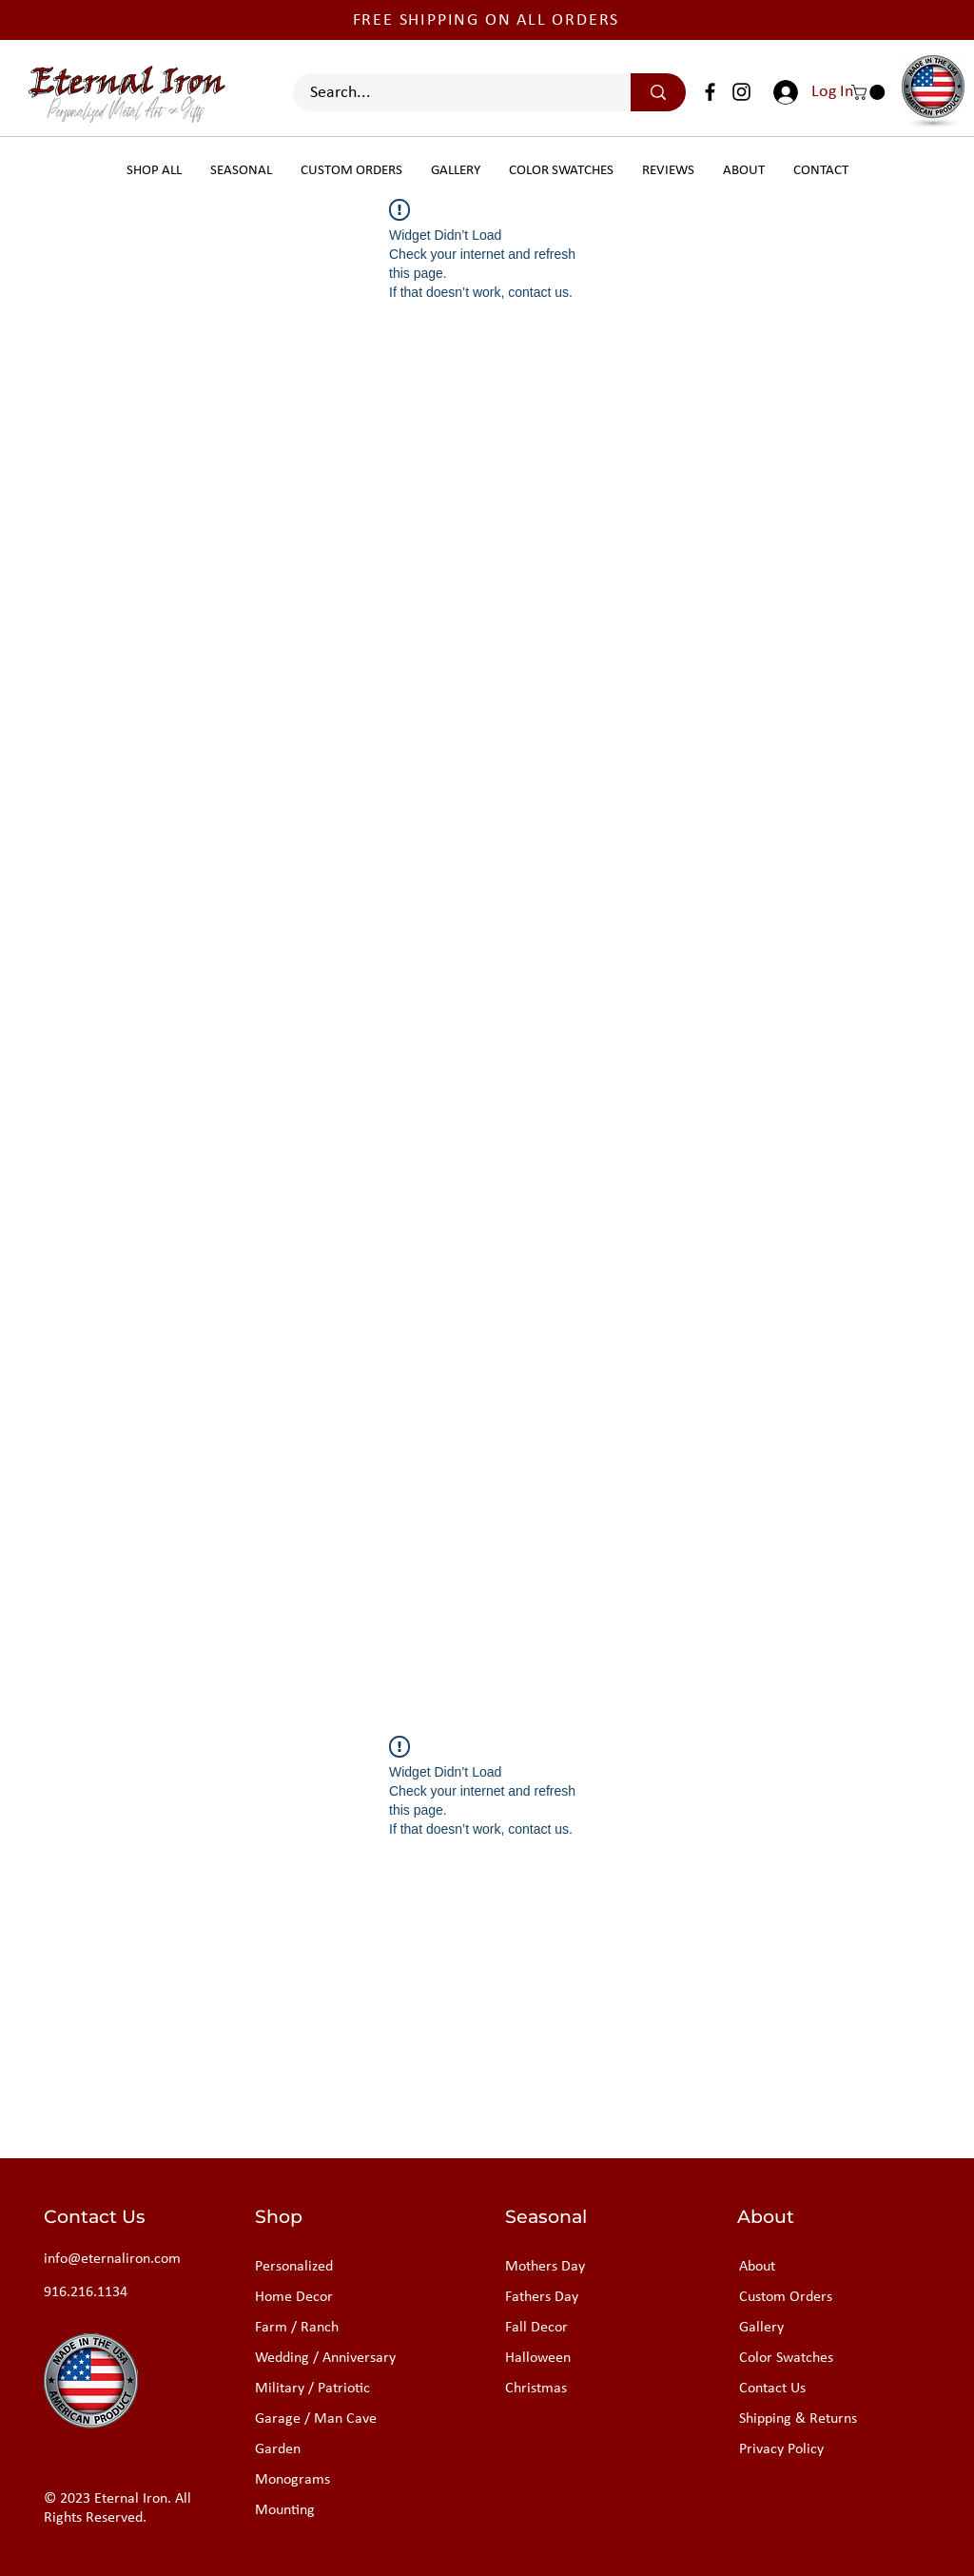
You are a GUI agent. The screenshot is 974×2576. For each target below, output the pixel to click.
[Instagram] (741, 92)
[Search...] (450, 92)
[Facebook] (710, 92)
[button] (869, 92)
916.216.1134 (85, 2292)
